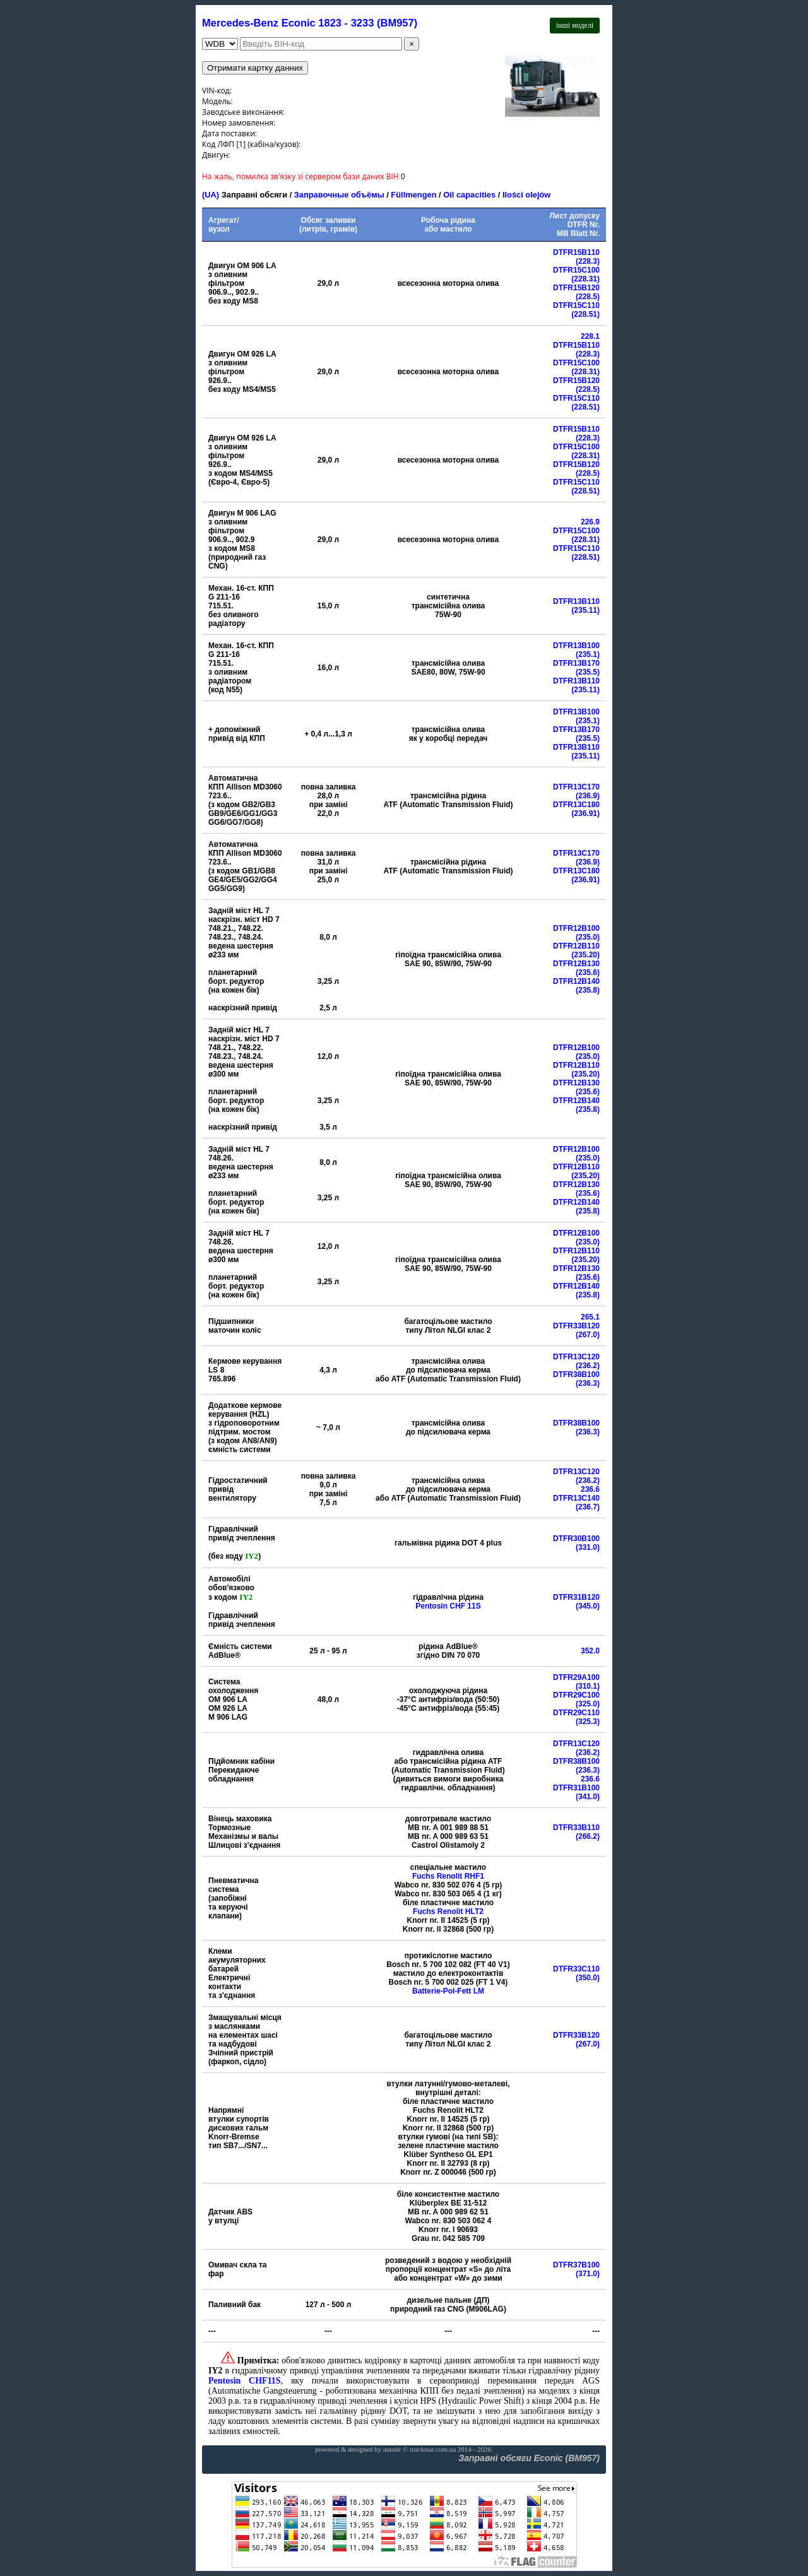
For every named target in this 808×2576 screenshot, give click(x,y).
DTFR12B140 (576, 981)
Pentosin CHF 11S (447, 1606)
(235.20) (585, 954)
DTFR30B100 (576, 1538)
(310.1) (588, 1686)
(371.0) (588, 2273)
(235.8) (588, 990)
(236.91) (585, 813)
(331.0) (588, 1547)
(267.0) (588, 1334)
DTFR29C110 (576, 1712)
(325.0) (588, 1703)
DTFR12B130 (576, 963)
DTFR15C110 (576, 305)
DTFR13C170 (576, 787)
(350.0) (588, 1977)
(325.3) (588, 1721)
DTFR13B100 (576, 645)
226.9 (590, 521)
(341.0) (588, 1796)
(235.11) (585, 610)
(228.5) (588, 296)
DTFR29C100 (576, 1695)
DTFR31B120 (576, 1597)
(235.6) (588, 972)
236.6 (590, 1489)
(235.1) (588, 654)
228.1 (590, 336)
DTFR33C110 (576, 1968)
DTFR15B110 (576, 252)
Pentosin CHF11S (244, 2380)
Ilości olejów (526, 194)
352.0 (590, 1650)
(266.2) (588, 1836)
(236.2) (588, 1365)
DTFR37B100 (576, 2264)
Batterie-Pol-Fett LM (448, 1991)
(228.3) (588, 261)
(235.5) (588, 672)
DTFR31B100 (576, 1787)
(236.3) (588, 1383)
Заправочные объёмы (339, 194)
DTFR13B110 (576, 601)
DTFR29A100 (576, 1677)
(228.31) (585, 279)
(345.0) (588, 1606)
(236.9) (588, 795)
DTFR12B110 (576, 946)
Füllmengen (413, 194)
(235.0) (588, 937)
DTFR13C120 (576, 1356)
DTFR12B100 (576, 928)
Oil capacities (469, 194)
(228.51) (585, 314)
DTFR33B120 (576, 1325)
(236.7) (588, 1507)
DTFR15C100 (576, 270)
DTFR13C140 (576, 1498)
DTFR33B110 (576, 1827)
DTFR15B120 (576, 287)
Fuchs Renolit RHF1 (448, 1876)
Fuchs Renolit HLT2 (448, 1911)
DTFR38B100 (576, 1374)
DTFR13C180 (576, 804)
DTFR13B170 (576, 663)
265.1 (590, 1317)
